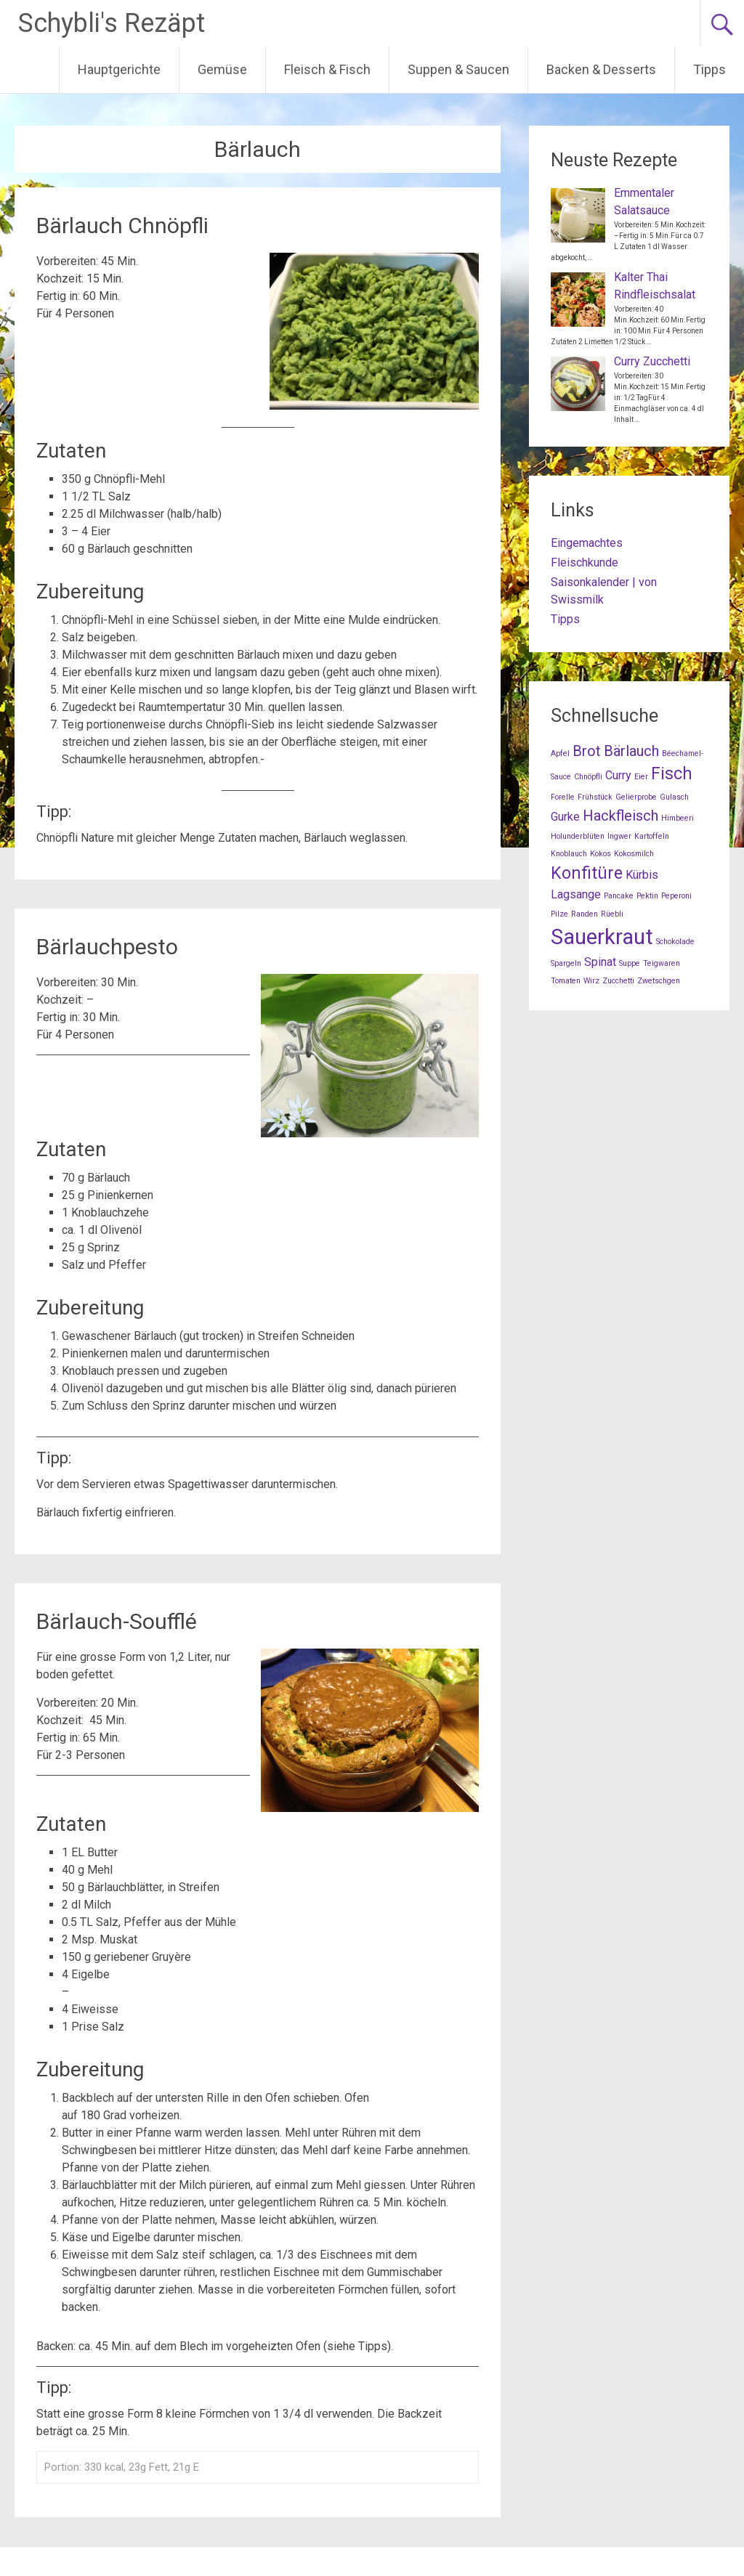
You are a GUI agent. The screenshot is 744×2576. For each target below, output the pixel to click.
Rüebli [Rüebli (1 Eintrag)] (612, 914)
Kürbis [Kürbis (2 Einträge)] (642, 875)
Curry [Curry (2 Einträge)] (618, 775)
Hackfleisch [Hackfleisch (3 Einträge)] (620, 815)
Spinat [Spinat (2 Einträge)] (600, 962)
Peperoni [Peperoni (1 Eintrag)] (676, 896)
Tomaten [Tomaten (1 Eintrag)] (566, 981)
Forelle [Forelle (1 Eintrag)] (563, 797)
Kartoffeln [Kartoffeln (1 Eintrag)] (651, 836)
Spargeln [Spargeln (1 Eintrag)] (566, 963)
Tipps (709, 69)
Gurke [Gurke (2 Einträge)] (565, 817)
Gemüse (222, 69)
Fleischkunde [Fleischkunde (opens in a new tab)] (584, 562)
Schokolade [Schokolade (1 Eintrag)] (675, 941)
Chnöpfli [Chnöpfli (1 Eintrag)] (588, 776)
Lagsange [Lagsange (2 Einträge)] (576, 894)
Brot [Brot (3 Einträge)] (587, 751)
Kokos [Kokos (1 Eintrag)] (600, 853)
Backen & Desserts (601, 69)
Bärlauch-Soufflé (116, 1621)
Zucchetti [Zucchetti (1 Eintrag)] (618, 981)
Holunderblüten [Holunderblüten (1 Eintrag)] (577, 836)
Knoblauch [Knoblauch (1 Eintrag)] (569, 853)
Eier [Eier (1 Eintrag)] (641, 776)
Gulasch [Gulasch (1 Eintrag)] (674, 797)
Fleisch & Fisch (327, 69)
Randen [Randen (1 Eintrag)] (584, 914)
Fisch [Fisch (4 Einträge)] (671, 774)
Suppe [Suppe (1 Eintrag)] (629, 963)
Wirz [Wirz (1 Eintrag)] (591, 981)
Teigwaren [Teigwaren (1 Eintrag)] (661, 963)
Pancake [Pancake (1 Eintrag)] (619, 896)
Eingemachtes (587, 543)
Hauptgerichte (119, 69)
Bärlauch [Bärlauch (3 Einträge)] (631, 751)
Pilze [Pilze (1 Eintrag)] (559, 914)
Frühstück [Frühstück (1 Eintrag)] (595, 797)
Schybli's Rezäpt (111, 23)
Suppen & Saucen (458, 69)
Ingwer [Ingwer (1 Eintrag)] (619, 836)
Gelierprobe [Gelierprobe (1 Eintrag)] (636, 797)
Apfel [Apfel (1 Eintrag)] (560, 753)
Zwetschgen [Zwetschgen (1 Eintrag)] (658, 981)
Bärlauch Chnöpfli (122, 225)
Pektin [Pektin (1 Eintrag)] (647, 896)
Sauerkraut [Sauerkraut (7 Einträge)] (602, 937)
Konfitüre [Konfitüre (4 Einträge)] (587, 873)
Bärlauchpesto (107, 946)
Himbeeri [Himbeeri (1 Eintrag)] (677, 818)
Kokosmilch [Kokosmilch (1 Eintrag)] (634, 853)
